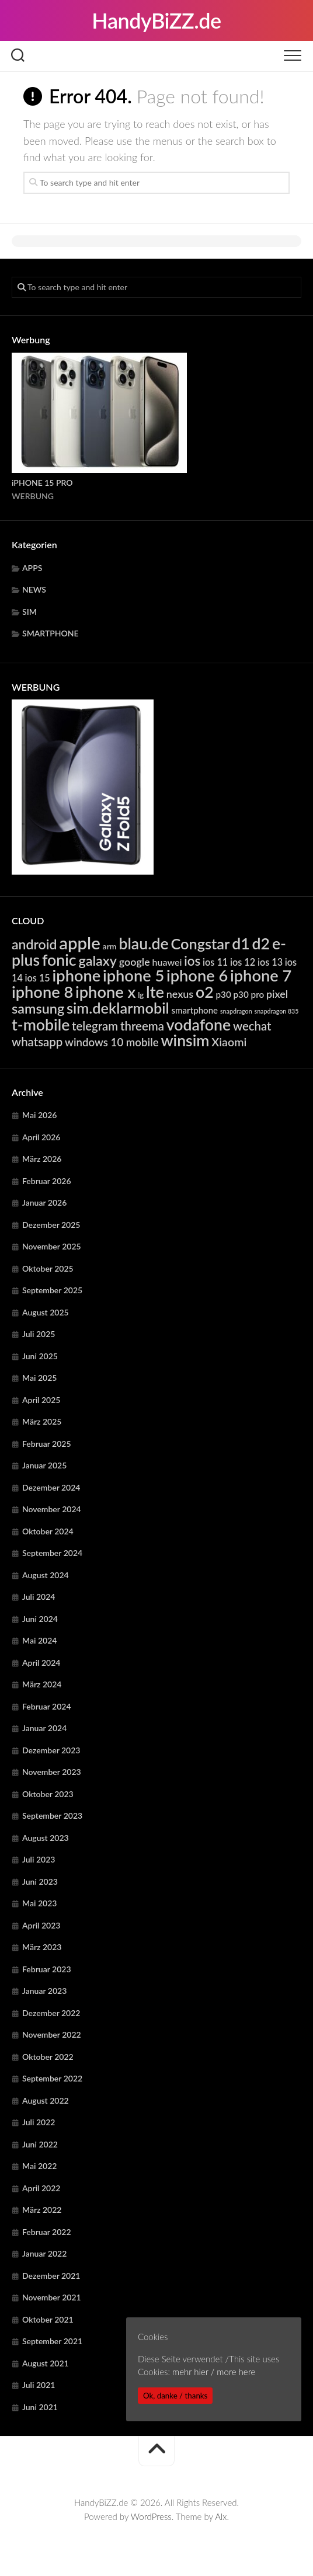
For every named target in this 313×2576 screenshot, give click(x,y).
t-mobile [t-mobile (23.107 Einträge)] (40, 1024)
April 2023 (41, 1925)
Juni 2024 (40, 1619)
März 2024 (41, 1684)
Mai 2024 (39, 1640)
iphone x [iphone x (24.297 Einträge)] (105, 991)
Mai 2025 (39, 1378)
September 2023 (52, 1815)
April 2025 (41, 1400)
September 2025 (52, 1290)
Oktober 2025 (48, 1268)
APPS (32, 568)
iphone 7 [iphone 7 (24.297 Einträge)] (260, 975)
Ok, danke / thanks (175, 2395)
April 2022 (41, 2188)
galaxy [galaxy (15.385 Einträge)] (97, 960)
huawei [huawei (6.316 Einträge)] (167, 961)
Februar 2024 (46, 1706)
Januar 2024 (44, 1728)
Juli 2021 (38, 2385)
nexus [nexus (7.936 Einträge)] (179, 993)
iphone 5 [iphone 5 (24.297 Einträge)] (133, 975)
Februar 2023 (46, 1969)
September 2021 (52, 2341)
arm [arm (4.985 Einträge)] (110, 946)
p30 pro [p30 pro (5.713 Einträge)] (249, 994)
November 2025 (51, 1246)
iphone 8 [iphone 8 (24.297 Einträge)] (42, 991)
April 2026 (41, 1137)
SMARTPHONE (50, 633)
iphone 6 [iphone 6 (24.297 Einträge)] (197, 975)
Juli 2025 (38, 1334)
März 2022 (41, 2210)
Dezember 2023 (51, 1750)
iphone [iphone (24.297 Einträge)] (77, 975)
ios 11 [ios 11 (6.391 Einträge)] (215, 961)
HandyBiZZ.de (156, 20)
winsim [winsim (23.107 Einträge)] (185, 1040)
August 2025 (45, 1312)
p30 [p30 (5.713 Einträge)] (223, 994)
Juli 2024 (38, 1597)
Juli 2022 (38, 2122)
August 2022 (45, 2100)
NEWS (34, 589)
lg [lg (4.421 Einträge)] (141, 995)
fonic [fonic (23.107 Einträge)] (59, 960)
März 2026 (41, 1159)
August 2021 (45, 2363)
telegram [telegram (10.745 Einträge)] (95, 1026)
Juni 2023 (40, 1881)
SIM (29, 612)
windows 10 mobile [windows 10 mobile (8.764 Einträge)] (111, 1042)
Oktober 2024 (48, 1531)
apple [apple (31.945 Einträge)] (79, 942)
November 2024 (51, 1509)
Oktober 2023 (48, 1794)
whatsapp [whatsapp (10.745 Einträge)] (37, 1042)
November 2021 (51, 2297)
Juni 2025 (40, 1356)
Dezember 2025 (51, 1225)
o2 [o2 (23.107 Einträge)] (205, 992)
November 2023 (51, 1772)
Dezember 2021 (51, 2276)
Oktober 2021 (48, 2319)
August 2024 (45, 1575)
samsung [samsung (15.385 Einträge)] (38, 1008)
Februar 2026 (46, 1181)
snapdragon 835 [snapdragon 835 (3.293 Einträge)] (276, 1011)
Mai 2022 (39, 2166)
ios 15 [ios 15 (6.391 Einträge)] (37, 977)
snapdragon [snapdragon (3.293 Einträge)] (236, 1011)
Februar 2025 (46, 1444)
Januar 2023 (44, 1991)
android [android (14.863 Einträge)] (34, 944)
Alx (221, 2516)
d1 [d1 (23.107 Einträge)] (241, 943)
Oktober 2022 (48, 2057)
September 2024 (52, 1553)
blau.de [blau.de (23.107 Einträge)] (143, 943)
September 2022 (52, 2078)
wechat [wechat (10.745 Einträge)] (252, 1026)
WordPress (151, 2516)
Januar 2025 (44, 1465)
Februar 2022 (46, 2232)
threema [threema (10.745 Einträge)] (142, 1026)
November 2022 (51, 2034)
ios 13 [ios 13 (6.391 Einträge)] (270, 961)
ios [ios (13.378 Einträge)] (192, 961)
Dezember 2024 (51, 1487)
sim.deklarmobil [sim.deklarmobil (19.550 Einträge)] (118, 1008)
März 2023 (41, 1947)
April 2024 (41, 1663)
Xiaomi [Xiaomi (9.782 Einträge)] (228, 1042)
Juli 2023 (38, 1859)
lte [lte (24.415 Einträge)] (155, 991)
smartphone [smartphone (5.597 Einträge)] (195, 1010)
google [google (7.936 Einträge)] (134, 961)
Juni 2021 (40, 2407)
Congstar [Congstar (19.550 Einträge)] (200, 943)
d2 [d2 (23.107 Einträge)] (261, 943)
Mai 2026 (39, 1115)
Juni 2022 (40, 2144)
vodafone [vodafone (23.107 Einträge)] (198, 1024)
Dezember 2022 (51, 2013)
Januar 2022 (44, 2253)
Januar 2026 (44, 1202)
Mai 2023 (39, 1903)
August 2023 (45, 1838)
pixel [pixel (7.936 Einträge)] (277, 993)
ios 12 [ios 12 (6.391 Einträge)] (242, 961)
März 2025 (41, 1421)
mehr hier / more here (213, 2372)
